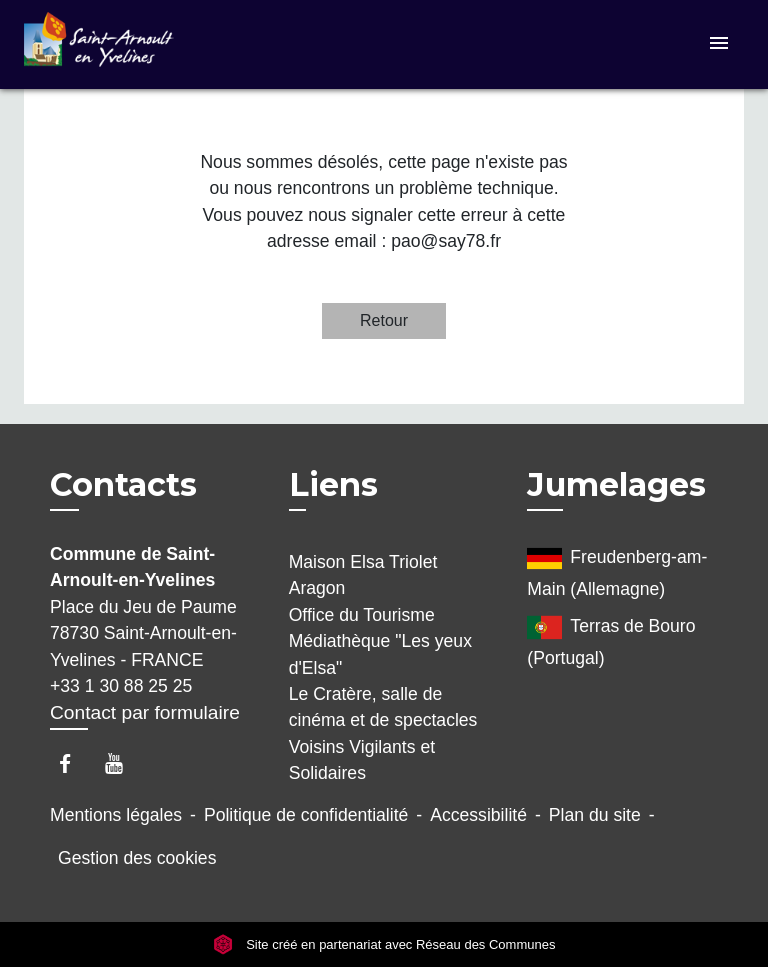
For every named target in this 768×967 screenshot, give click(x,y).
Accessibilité (478, 815)
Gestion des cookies (137, 858)
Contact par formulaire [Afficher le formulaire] (145, 712)
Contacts (123, 485)
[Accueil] (99, 44)
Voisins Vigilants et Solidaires (362, 760)
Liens (333, 484)
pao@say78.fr (446, 241)
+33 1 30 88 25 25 (121, 686)
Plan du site (595, 815)
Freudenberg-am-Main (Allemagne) (617, 570)
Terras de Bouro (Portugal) (611, 639)
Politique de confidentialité (306, 815)
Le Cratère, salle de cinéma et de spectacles (383, 707)
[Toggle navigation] (719, 44)
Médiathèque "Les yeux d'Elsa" (380, 654)
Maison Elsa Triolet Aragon (363, 575)
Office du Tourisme (362, 615)
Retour (384, 320)
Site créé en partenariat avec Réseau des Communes (384, 944)
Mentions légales (116, 815)
